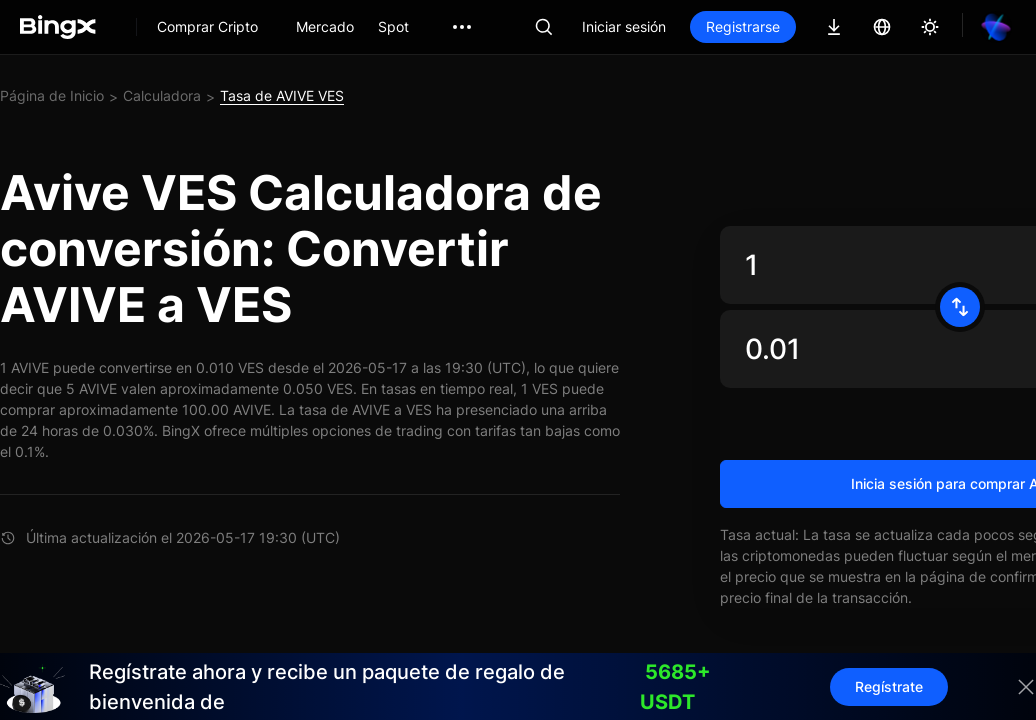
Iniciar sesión (624, 26)
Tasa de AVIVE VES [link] (282, 95)
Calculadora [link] (162, 95)
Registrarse (743, 26)
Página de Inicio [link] (52, 95)
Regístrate (889, 686)
